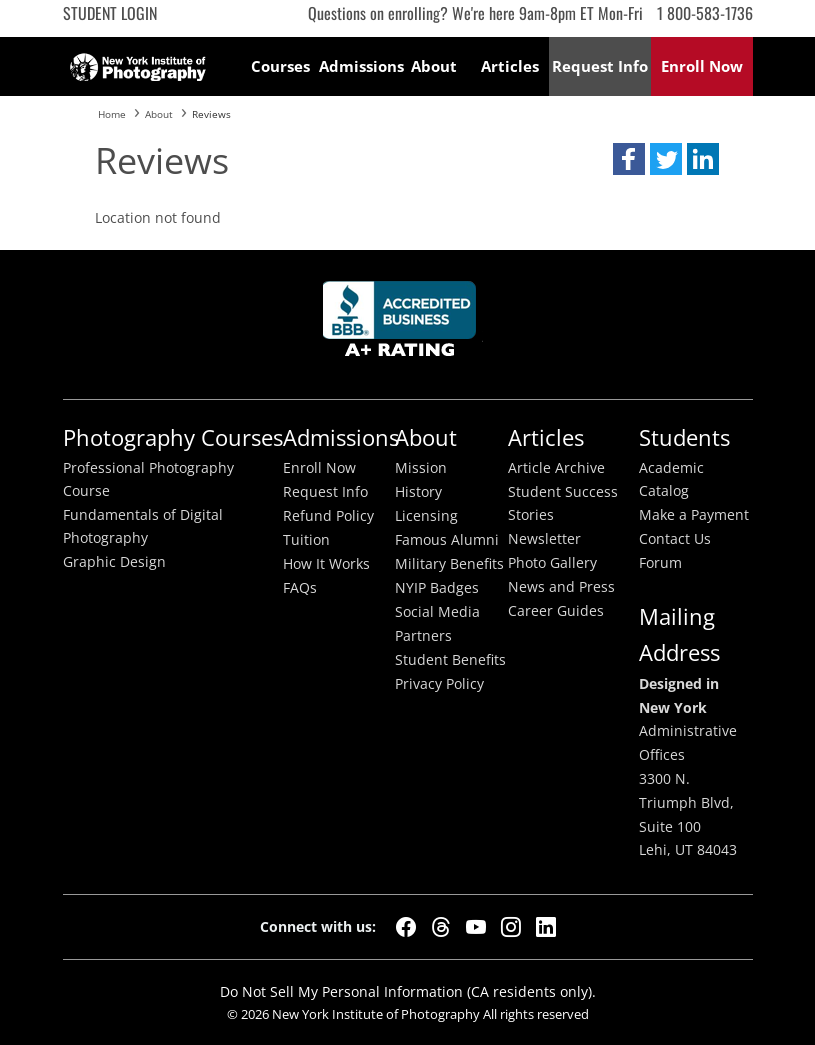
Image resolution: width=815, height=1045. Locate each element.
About (434, 66)
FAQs (300, 588)
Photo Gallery (552, 563)
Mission (421, 468)
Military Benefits (449, 564)
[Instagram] (511, 927)
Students (684, 437)
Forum (660, 563)
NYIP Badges (437, 588)
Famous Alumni (447, 540)
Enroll (702, 66)
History (418, 492)
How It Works (326, 564)
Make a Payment (694, 515)
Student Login (110, 13)
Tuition (306, 540)
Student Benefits (450, 660)
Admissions (357, 66)
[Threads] (441, 927)
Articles (510, 66)
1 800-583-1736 (705, 13)
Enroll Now (319, 468)
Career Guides (556, 611)
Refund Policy (328, 516)
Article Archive (556, 468)
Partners (423, 636)
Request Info (325, 492)
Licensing (426, 516)
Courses (280, 66)
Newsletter (544, 539)
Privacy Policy (439, 684)
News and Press (561, 587)
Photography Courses (173, 437)
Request (600, 66)
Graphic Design (114, 562)
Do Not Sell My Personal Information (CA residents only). (408, 991)
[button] (629, 159)
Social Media (437, 612)
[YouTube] (476, 927)
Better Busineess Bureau (403, 324)
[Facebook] (406, 927)
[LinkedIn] (546, 927)
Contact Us (675, 539)
